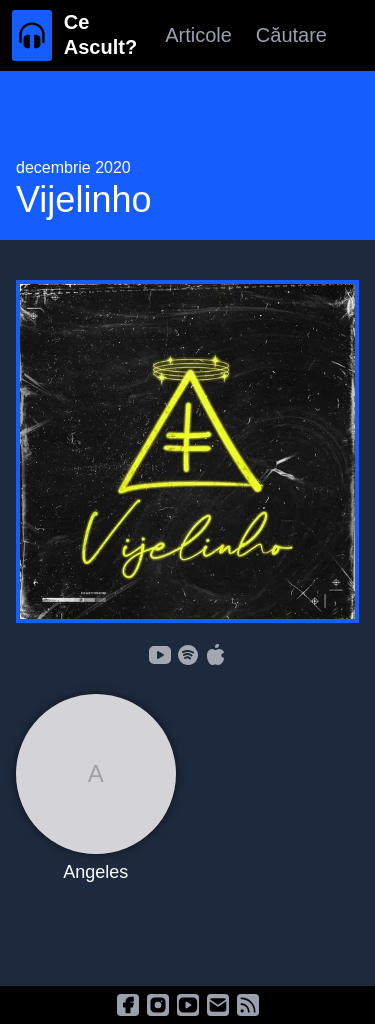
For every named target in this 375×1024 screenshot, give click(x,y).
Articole (198, 35)
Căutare (291, 35)
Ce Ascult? (100, 34)
